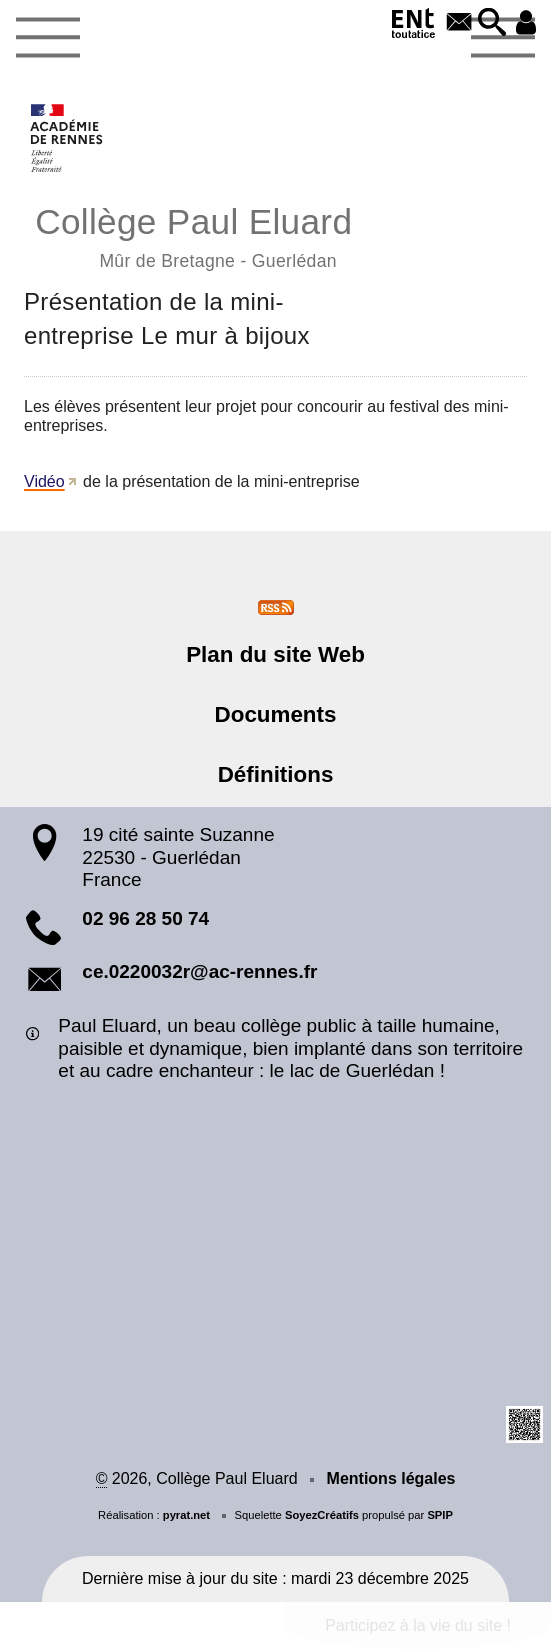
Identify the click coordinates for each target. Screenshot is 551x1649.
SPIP (440, 1515)
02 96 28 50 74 (145, 918)
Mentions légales (391, 1478)
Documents (276, 714)
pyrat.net (186, 1515)
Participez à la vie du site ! (418, 1625)
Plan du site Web (275, 654)
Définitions (276, 774)
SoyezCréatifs (322, 1515)
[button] (493, 23)
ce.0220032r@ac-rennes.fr (199, 971)
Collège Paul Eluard (275, 234)
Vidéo (44, 481)
